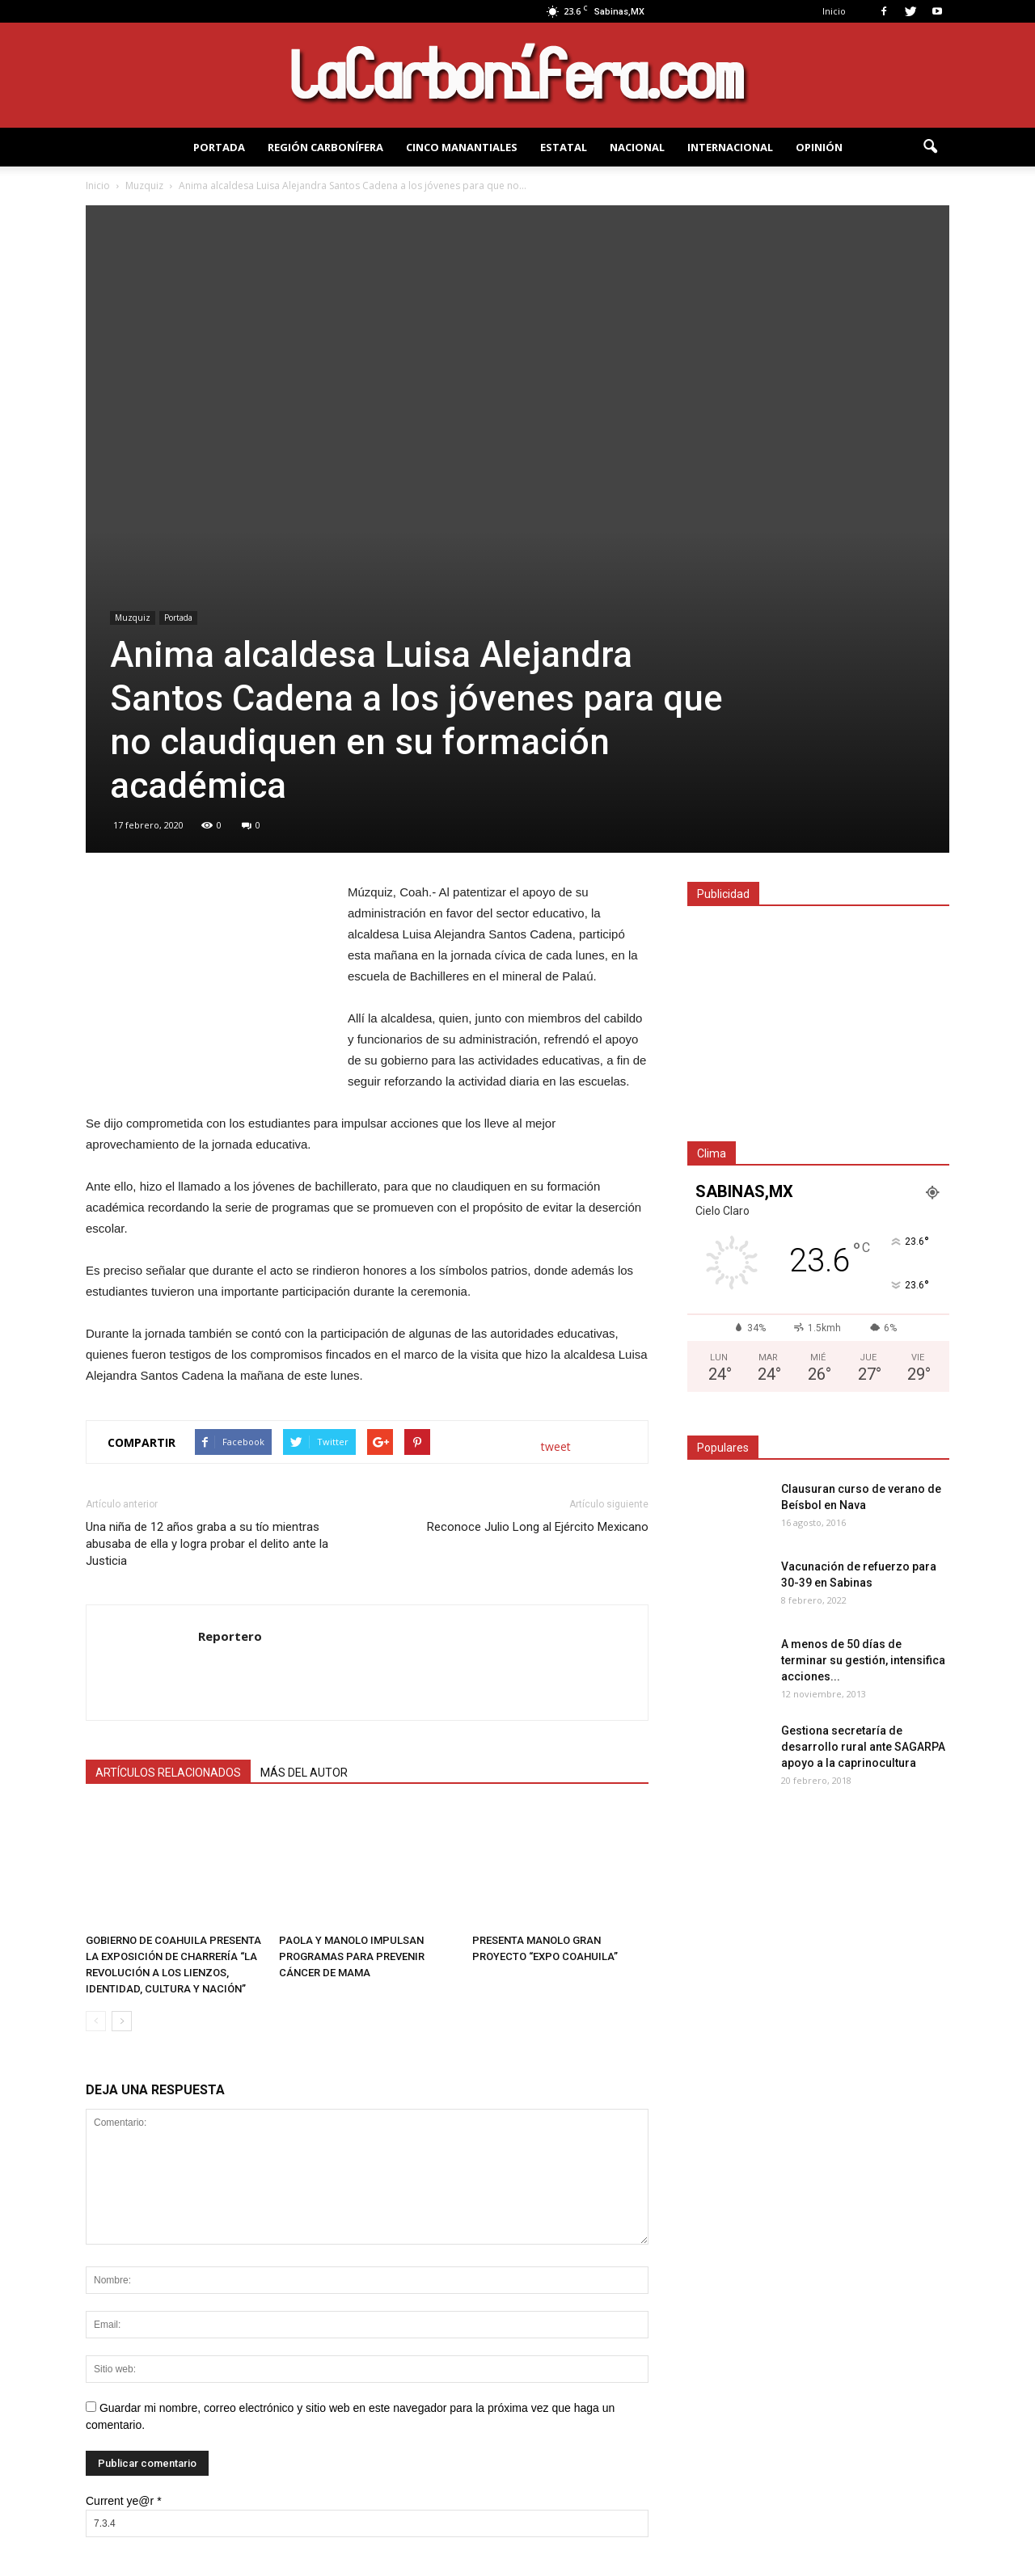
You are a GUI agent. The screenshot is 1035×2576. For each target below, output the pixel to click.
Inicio (834, 11)
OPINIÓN (819, 147)
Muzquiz (132, 617)
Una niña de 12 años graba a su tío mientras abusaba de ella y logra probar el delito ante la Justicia (207, 1544)
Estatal (563, 147)
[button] (929, 147)
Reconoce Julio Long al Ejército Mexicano (537, 1527)
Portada (178, 617)
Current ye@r (124, 2500)
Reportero (230, 1636)
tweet (556, 1446)
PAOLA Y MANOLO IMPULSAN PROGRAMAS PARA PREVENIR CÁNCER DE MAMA (352, 1956)
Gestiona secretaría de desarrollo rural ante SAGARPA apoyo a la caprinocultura (863, 1746)
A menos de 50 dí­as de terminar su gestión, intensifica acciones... (863, 1660)
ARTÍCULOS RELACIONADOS (168, 1772)
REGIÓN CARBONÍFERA (325, 147)
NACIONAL (637, 147)
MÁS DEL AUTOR (304, 1772)
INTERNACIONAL (730, 147)
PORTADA (219, 147)
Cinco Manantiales (462, 147)
